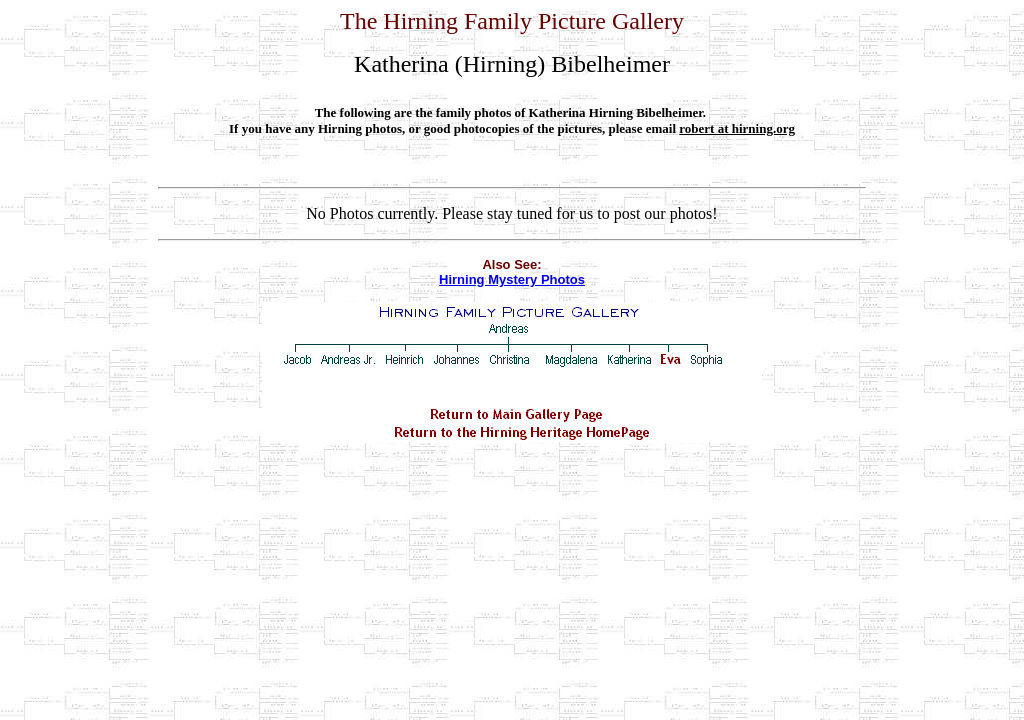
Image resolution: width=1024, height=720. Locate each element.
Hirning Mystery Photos (512, 279)
